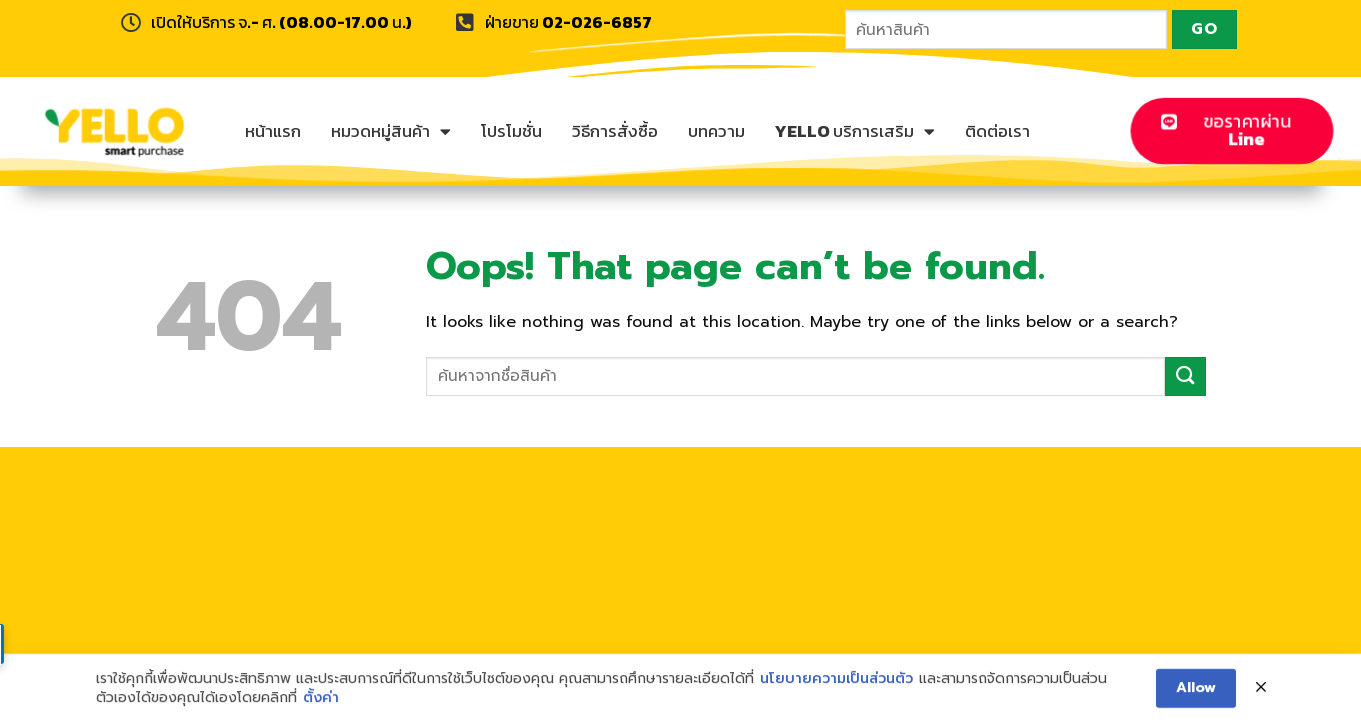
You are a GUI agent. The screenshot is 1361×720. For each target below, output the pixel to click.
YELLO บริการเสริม (855, 131)
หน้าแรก (273, 131)
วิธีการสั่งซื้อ (615, 131)
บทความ (716, 131)
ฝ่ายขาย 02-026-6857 (568, 22)
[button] (1231, 130)
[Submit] (1185, 376)
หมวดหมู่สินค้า (391, 131)
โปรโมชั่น (511, 131)
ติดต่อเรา (997, 131)
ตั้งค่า (321, 707)
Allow (1196, 696)
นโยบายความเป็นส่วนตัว (836, 687)
